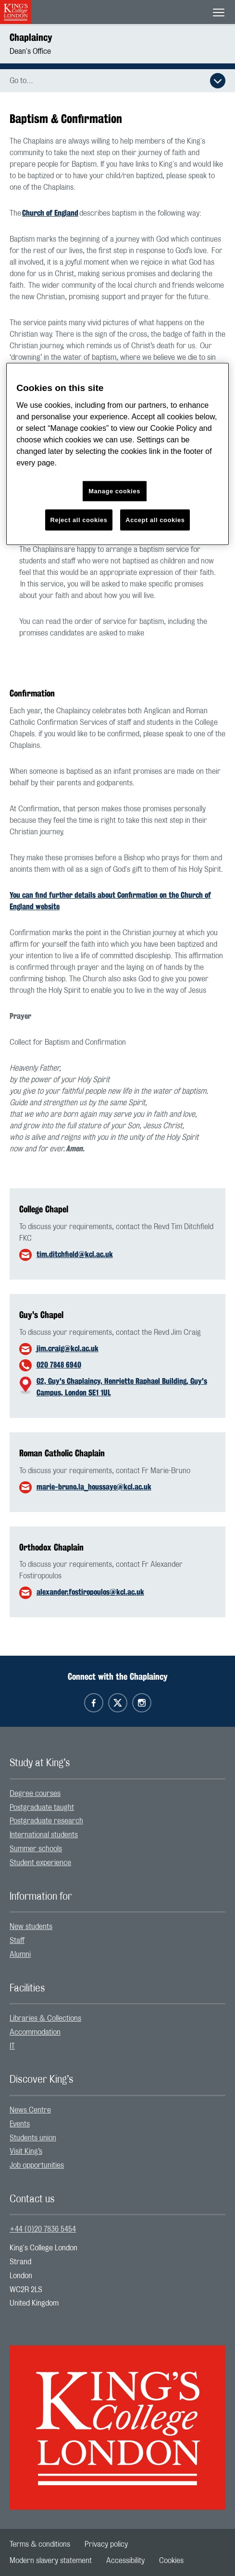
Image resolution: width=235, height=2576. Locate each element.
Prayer (20, 1016)
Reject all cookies (79, 520)
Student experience (40, 1863)
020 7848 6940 (59, 1364)
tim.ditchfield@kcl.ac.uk (75, 1254)
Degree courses (35, 1793)
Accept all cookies (155, 520)
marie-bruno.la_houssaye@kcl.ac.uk (94, 1486)
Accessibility (125, 2560)
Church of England (50, 213)
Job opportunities (37, 2165)
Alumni (20, 1954)
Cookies (171, 2560)
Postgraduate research (46, 1821)
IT (12, 2046)
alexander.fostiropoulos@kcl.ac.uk (90, 1592)
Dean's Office (30, 51)
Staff (17, 1940)
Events (20, 2124)
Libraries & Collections (45, 2018)
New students (31, 1926)
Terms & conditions (40, 2544)
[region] (117, 454)
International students (44, 1835)
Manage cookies (114, 491)
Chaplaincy (31, 37)
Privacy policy (106, 2544)
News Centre (30, 2110)
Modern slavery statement (51, 2560)
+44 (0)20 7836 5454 (43, 2229)
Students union (33, 2138)
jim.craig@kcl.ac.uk (68, 1348)
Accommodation (35, 2032)
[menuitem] (117, 1794)
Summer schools (36, 1849)
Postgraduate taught (42, 1807)
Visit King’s (26, 2151)
